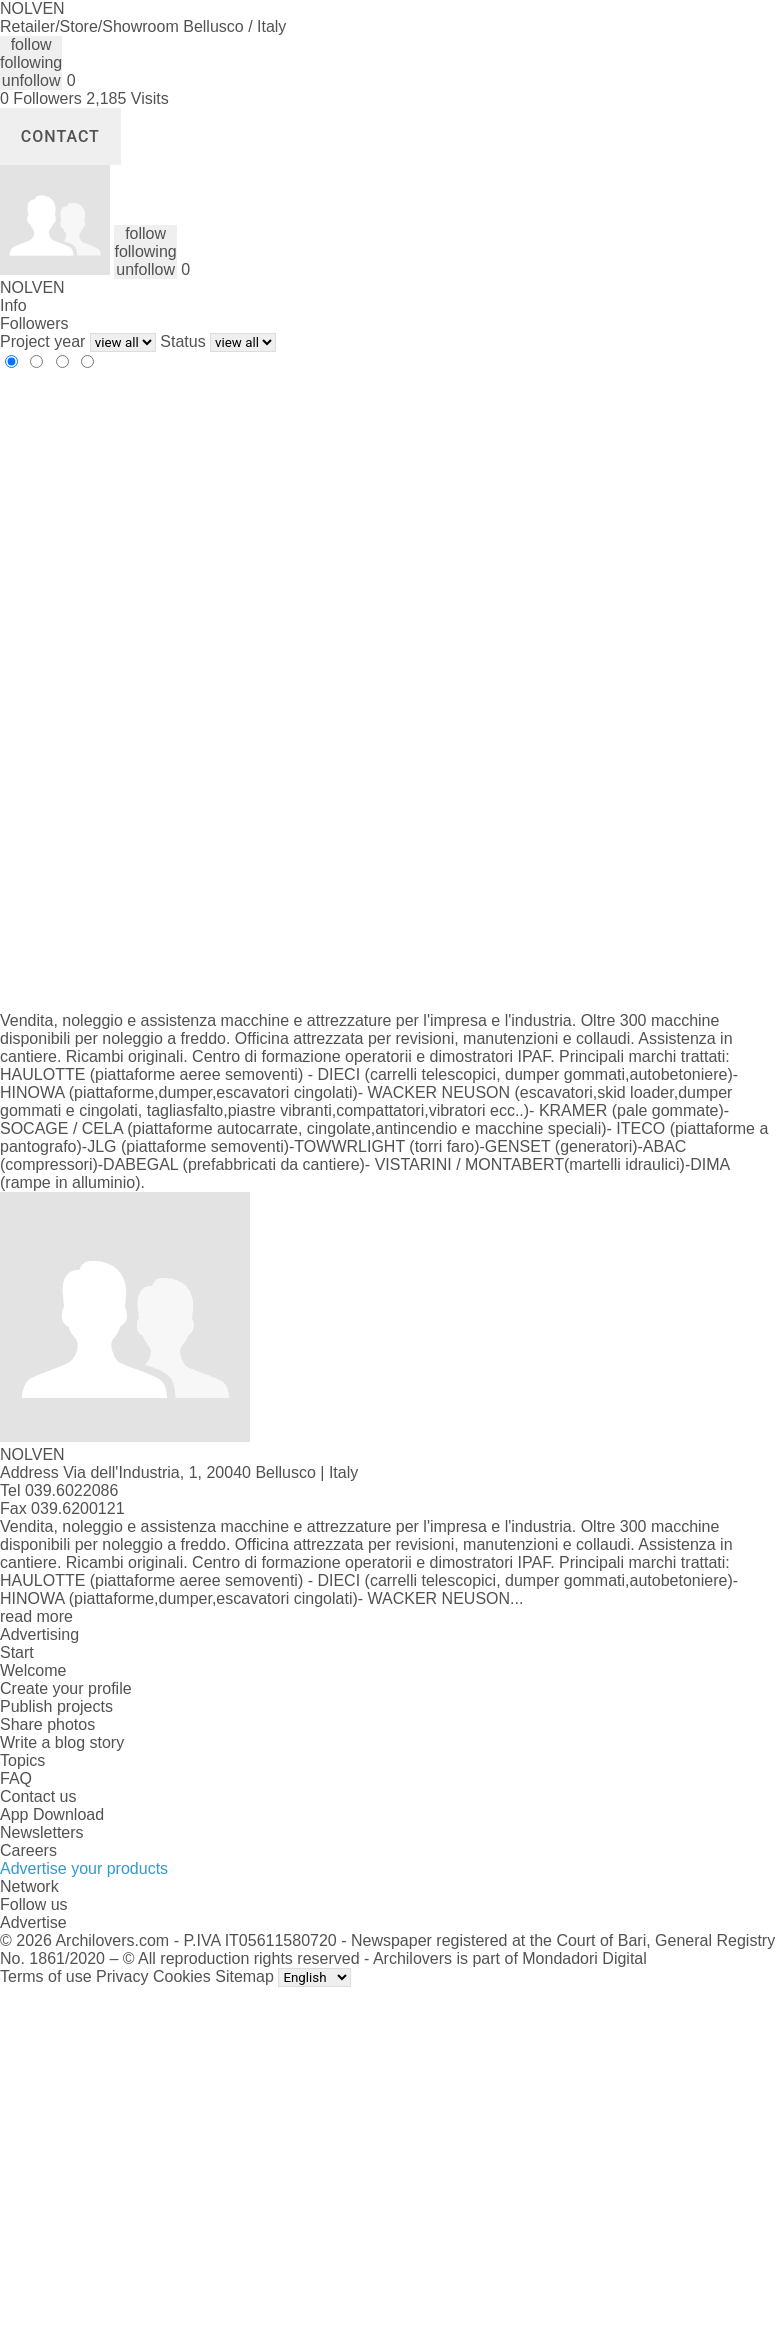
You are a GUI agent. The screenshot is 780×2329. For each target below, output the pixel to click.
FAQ (16, 1778)
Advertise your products (84, 1868)
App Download (52, 1814)
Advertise (33, 1922)
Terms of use (46, 1976)
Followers (34, 323)
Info (13, 305)
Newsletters (42, 1832)
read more (36, 1616)
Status (182, 341)
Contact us (38, 1796)
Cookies (182, 1976)
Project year (42, 341)
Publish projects (56, 1706)
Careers (28, 1850)
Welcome (33, 1670)
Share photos (47, 1724)
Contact (60, 136)
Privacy (122, 1976)
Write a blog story (62, 1742)
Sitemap (244, 1976)
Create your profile (66, 1688)
